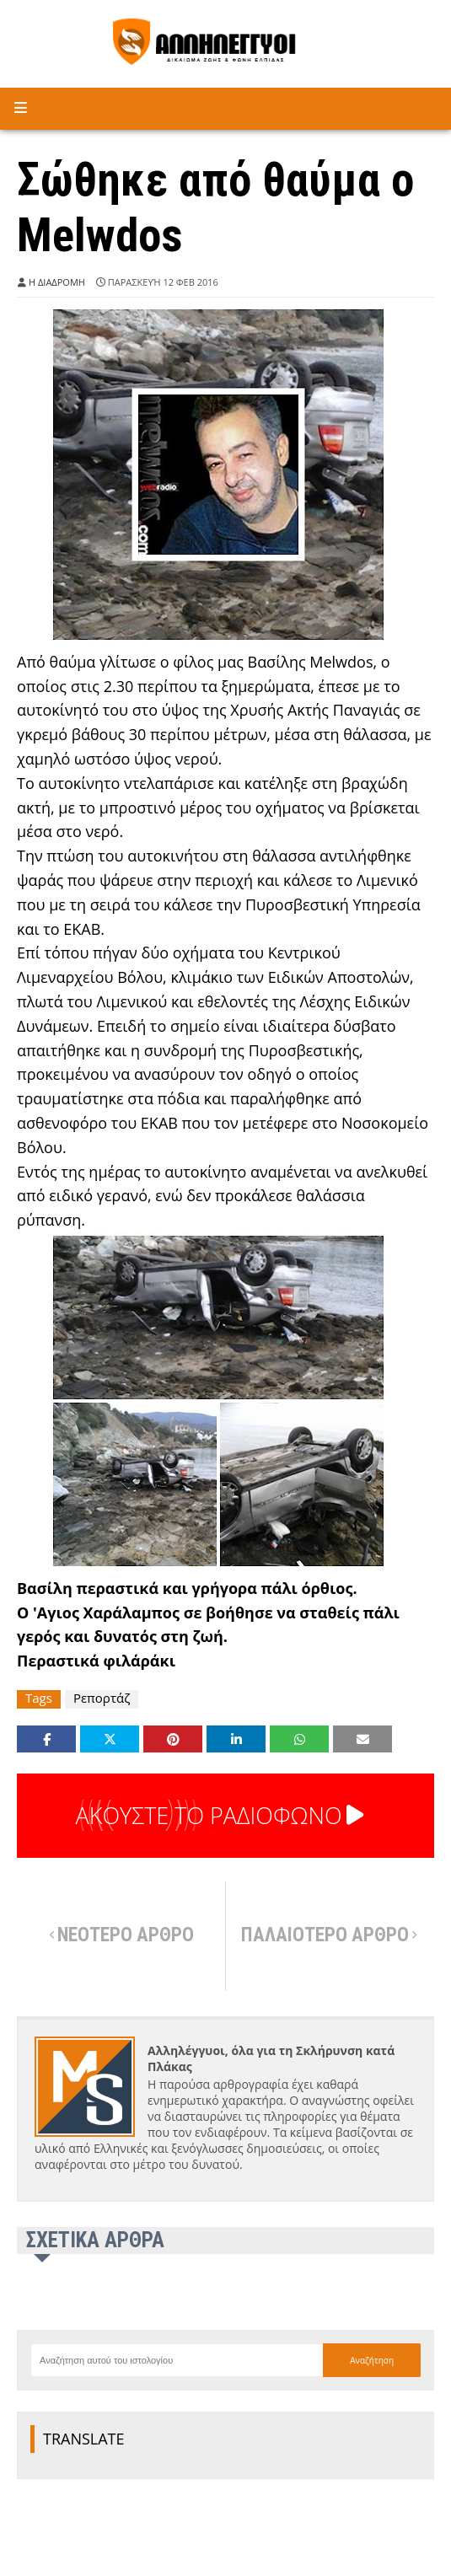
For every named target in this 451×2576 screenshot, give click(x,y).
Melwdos (341, 662)
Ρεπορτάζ (101, 1698)
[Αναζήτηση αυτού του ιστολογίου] (176, 2360)
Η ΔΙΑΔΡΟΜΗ (57, 282)
